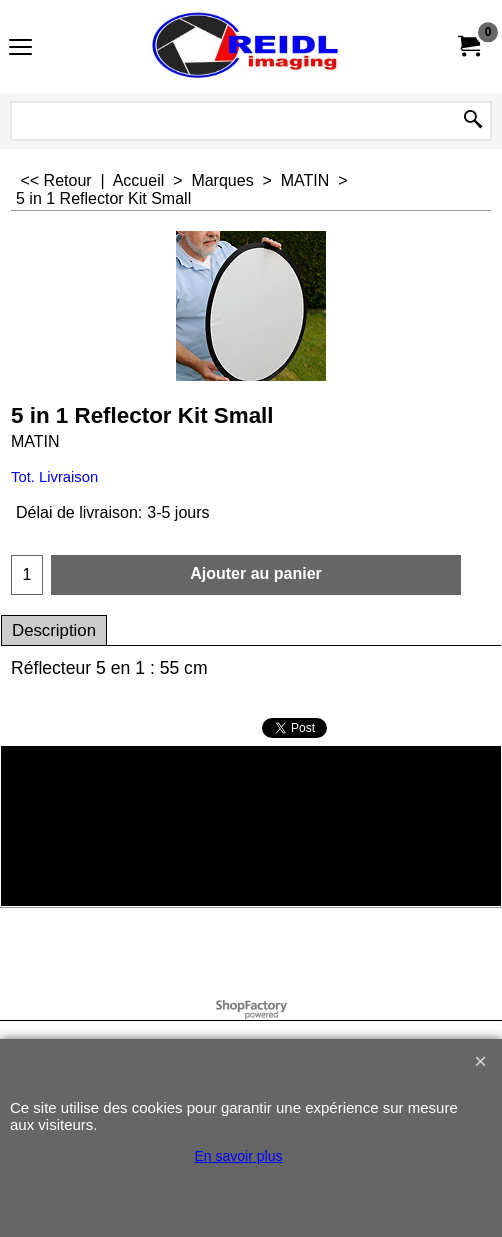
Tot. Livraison (54, 477)
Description (54, 630)
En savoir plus (239, 1156)
